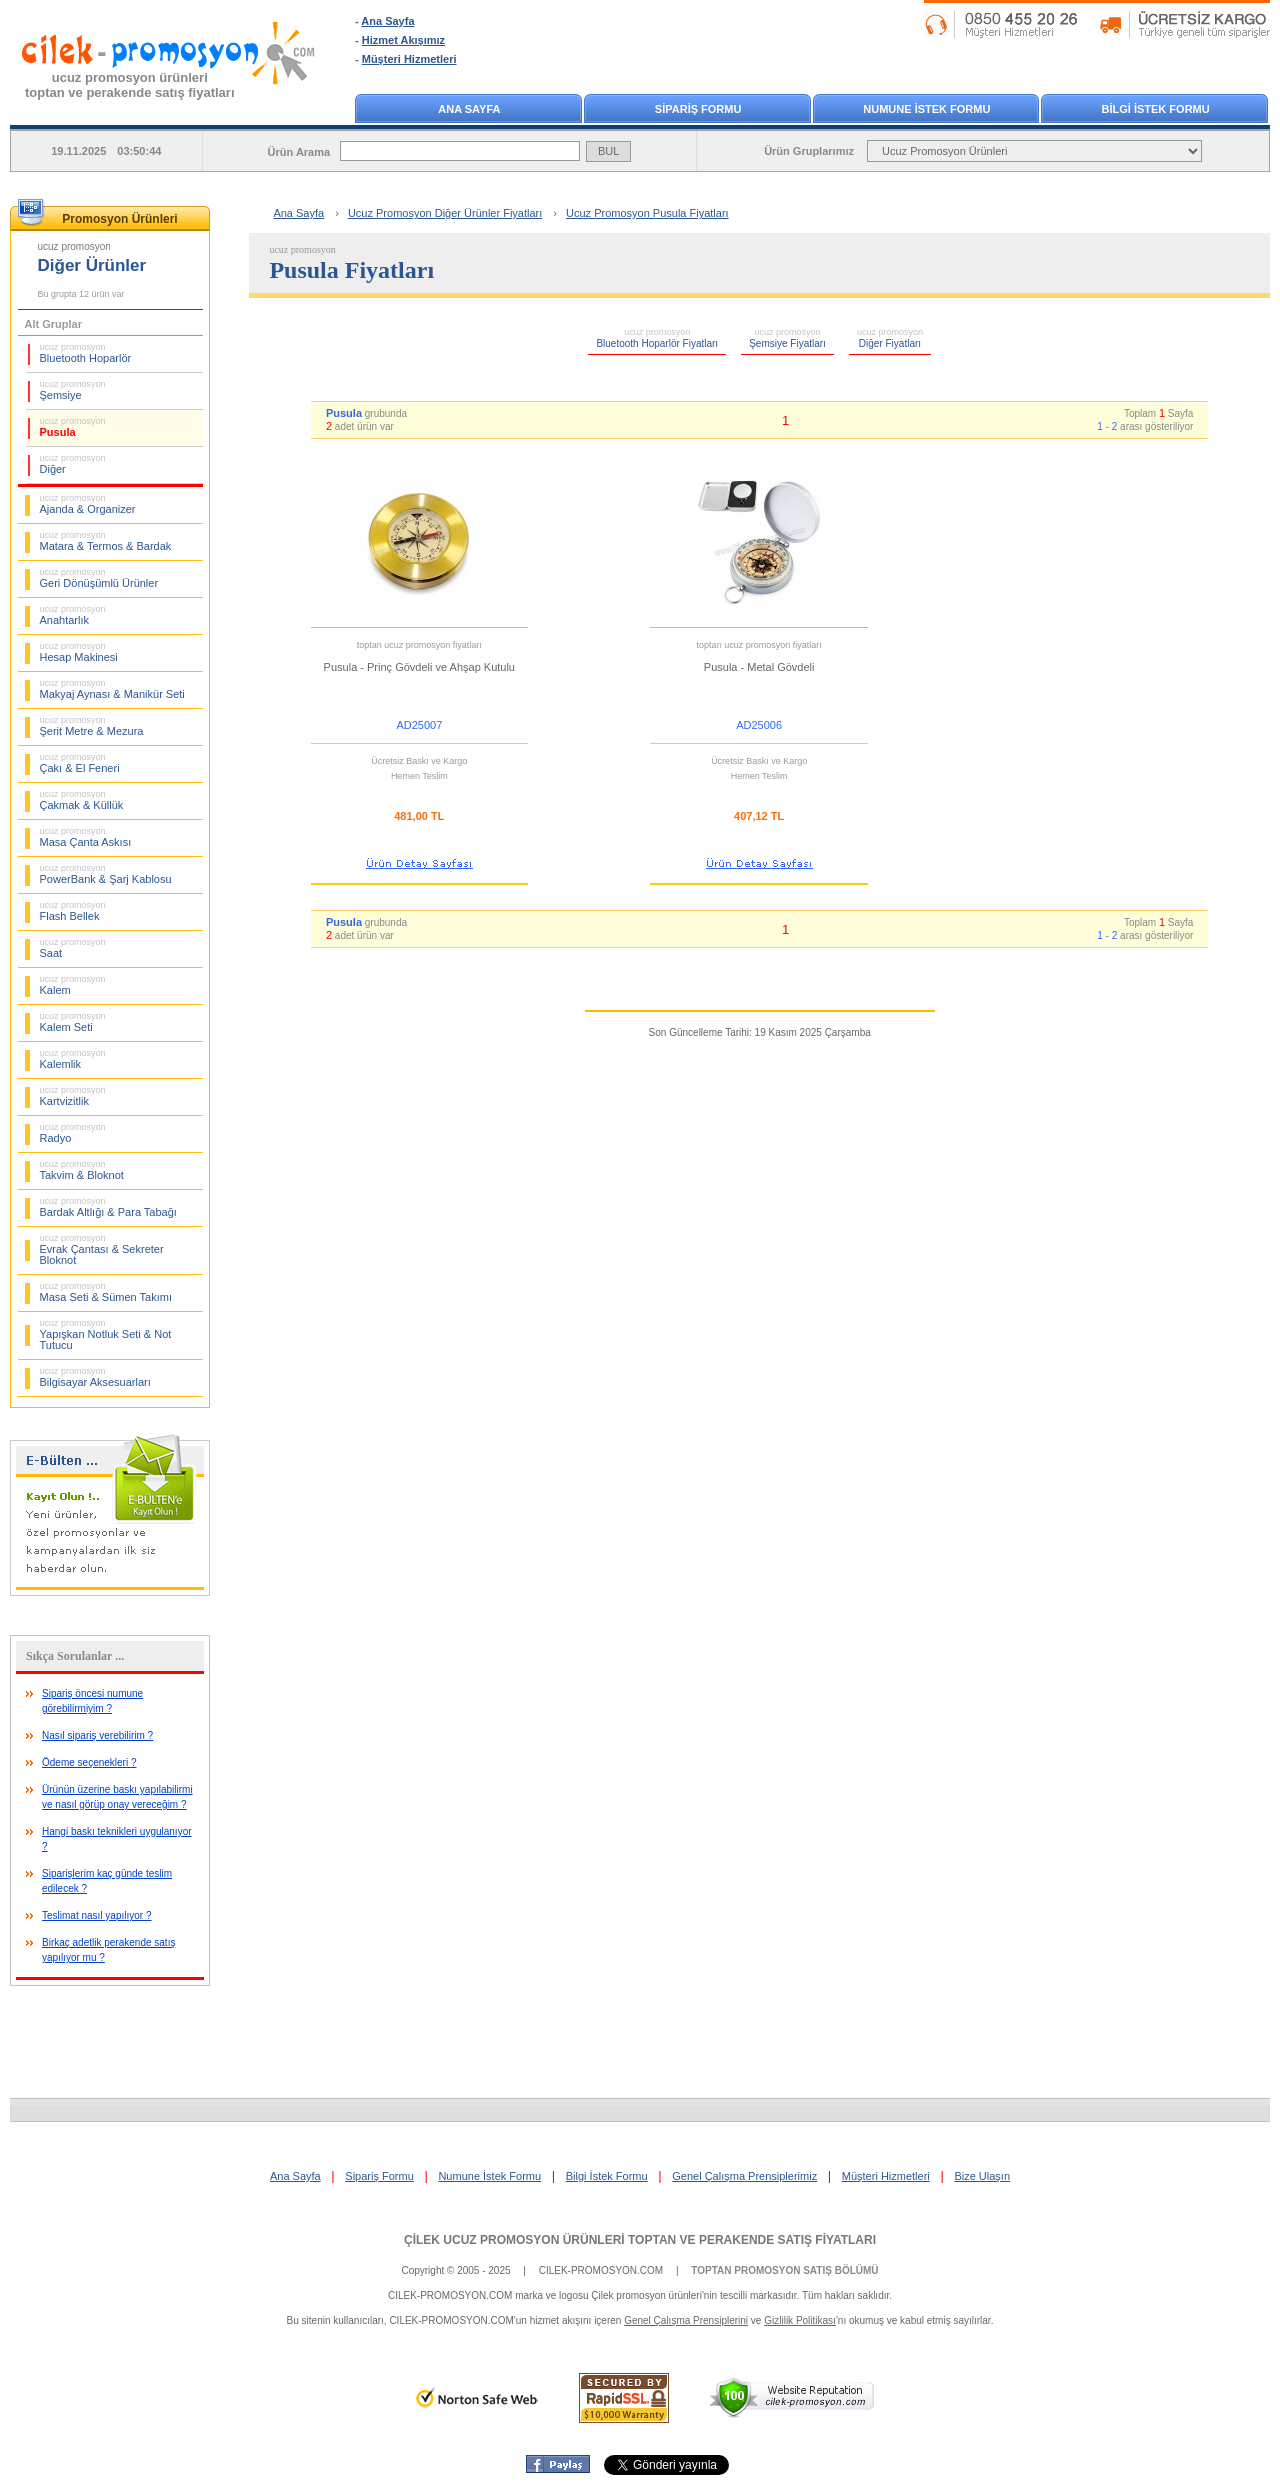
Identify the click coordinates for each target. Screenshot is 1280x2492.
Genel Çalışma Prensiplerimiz (744, 2176)
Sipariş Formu (379, 2176)
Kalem (73, 985)
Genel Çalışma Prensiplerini (686, 2320)
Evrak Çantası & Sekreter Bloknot (102, 1249)
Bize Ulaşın (982, 2176)
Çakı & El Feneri (80, 763)
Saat (73, 948)
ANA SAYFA (469, 109)
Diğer (73, 464)
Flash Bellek (73, 911)
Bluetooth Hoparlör (86, 353)
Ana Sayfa (387, 21)
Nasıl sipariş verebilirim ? (97, 1735)
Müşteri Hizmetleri (409, 59)
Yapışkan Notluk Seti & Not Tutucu (106, 1334)
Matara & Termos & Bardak (106, 541)
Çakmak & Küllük (82, 800)
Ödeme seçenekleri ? (89, 1762)
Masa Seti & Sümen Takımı (106, 1292)
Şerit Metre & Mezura (92, 726)
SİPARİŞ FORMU (698, 109)
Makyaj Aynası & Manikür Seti (112, 689)
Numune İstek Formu (489, 2176)
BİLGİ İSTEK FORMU (1156, 109)
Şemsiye (73, 390)
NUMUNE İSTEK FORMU (926, 109)
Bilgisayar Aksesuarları (95, 1377)
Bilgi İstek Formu (607, 2176)
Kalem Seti (73, 1022)
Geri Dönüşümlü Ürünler (99, 578)
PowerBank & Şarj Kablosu (106, 874)
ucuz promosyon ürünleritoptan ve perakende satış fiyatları (130, 85)
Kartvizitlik (73, 1096)
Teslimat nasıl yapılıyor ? (97, 1915)
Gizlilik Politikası (800, 2320)
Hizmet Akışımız (403, 40)
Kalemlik (73, 1059)
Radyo (73, 1133)
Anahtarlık (73, 615)
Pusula (73, 427)
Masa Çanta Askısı (86, 837)
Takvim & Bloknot (82, 1170)
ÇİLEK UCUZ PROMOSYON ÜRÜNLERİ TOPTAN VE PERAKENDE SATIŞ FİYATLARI (640, 2240)
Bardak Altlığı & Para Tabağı (108, 1207)
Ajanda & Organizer (88, 504)
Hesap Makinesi (79, 652)
